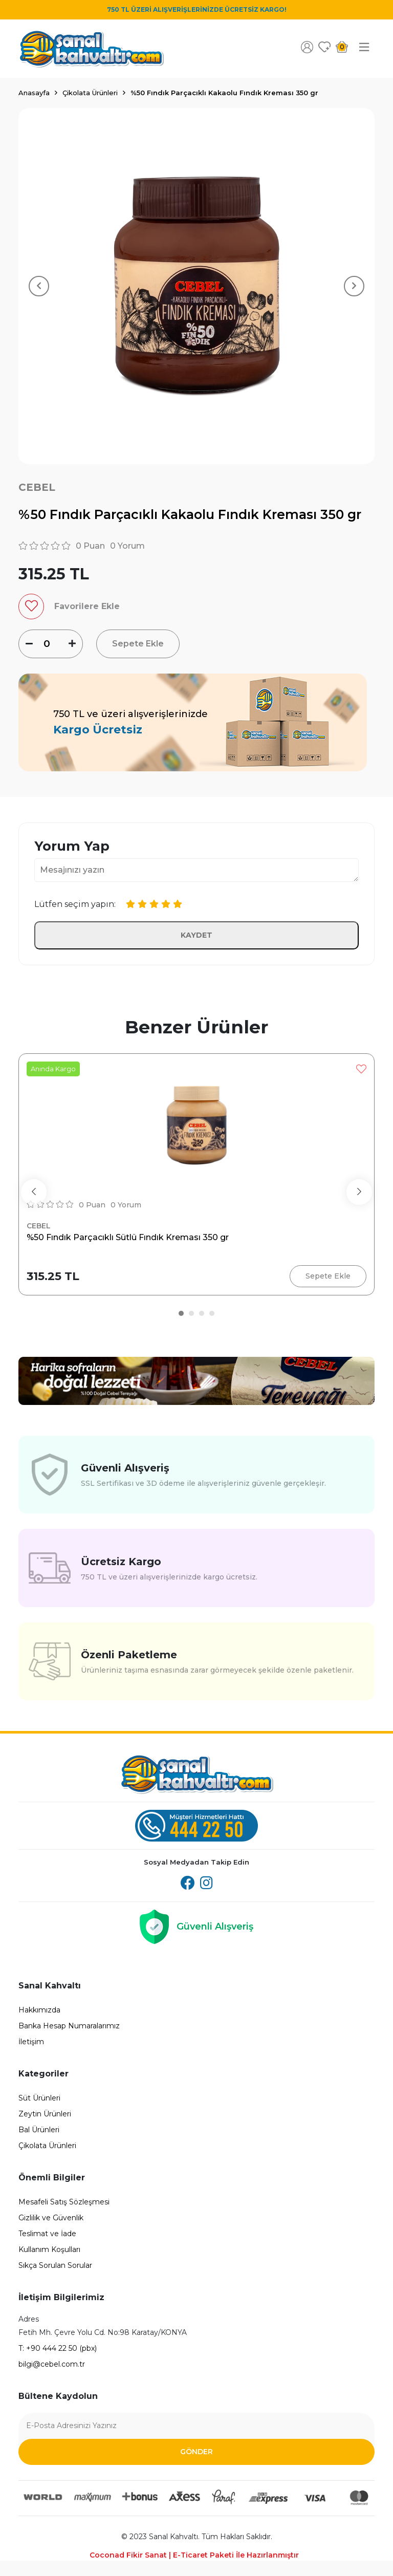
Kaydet (196, 935)
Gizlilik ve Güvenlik (50, 2217)
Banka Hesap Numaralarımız (69, 2025)
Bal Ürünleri (38, 2129)
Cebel (36, 487)
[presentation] (34, 1192)
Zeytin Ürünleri (44, 2113)
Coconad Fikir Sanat (194, 2555)
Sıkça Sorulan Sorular (55, 2265)
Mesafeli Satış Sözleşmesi (64, 2201)
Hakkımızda (39, 2010)
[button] (181, 1313)
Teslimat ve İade (47, 2233)
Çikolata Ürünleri (90, 93)
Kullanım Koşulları (49, 2249)
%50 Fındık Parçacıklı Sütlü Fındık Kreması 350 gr (128, 1237)
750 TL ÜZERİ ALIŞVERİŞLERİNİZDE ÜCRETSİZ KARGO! (197, 9)
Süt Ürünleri (39, 2098)
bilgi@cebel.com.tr (51, 2364)
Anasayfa (34, 93)
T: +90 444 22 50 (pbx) (57, 2348)
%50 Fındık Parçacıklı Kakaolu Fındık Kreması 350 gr (224, 93)
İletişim (31, 2041)
